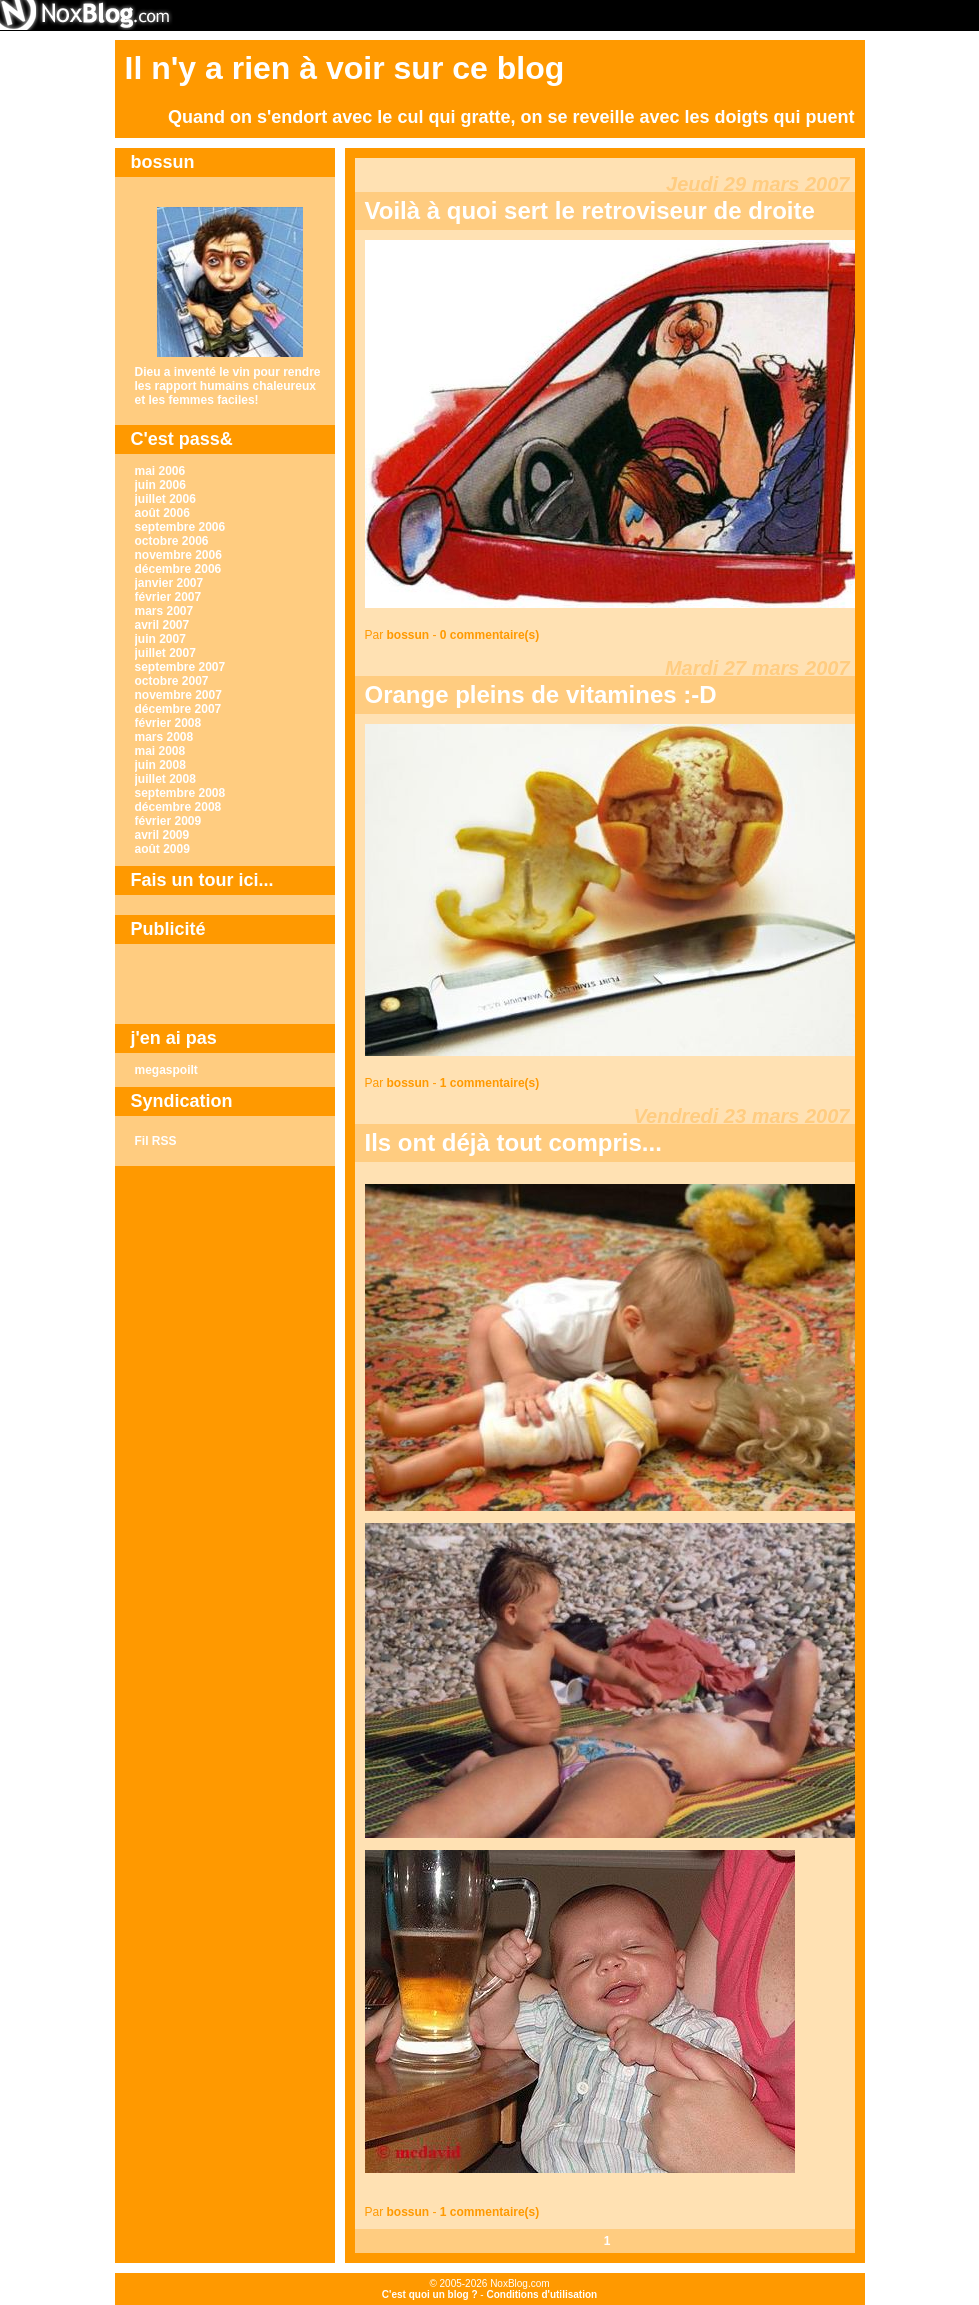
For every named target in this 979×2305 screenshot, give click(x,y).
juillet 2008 (165, 779)
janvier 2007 (169, 583)
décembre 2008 (178, 807)
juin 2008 (160, 765)
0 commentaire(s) (489, 635)
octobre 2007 (172, 681)
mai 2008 (160, 751)
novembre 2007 (178, 695)
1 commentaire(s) (489, 1083)
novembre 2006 (178, 555)
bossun (408, 635)
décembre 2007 (178, 709)
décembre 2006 (178, 569)
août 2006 (162, 513)
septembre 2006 (180, 527)
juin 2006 (160, 485)
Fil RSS (156, 1141)
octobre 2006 (172, 541)
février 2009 (168, 821)
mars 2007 (164, 611)
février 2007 (168, 597)
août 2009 (162, 849)
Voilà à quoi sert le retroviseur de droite (590, 210)
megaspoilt (166, 1070)
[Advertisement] (225, 984)
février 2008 (168, 723)
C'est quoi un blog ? (430, 2294)
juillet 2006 (165, 499)
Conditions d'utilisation (541, 2294)
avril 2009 (162, 835)
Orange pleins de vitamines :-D (541, 694)
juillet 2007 (165, 653)
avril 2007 (162, 625)
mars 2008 (164, 737)
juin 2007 (160, 639)
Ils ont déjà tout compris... (513, 1142)
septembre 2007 (180, 667)
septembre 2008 (180, 793)
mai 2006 (160, 471)
